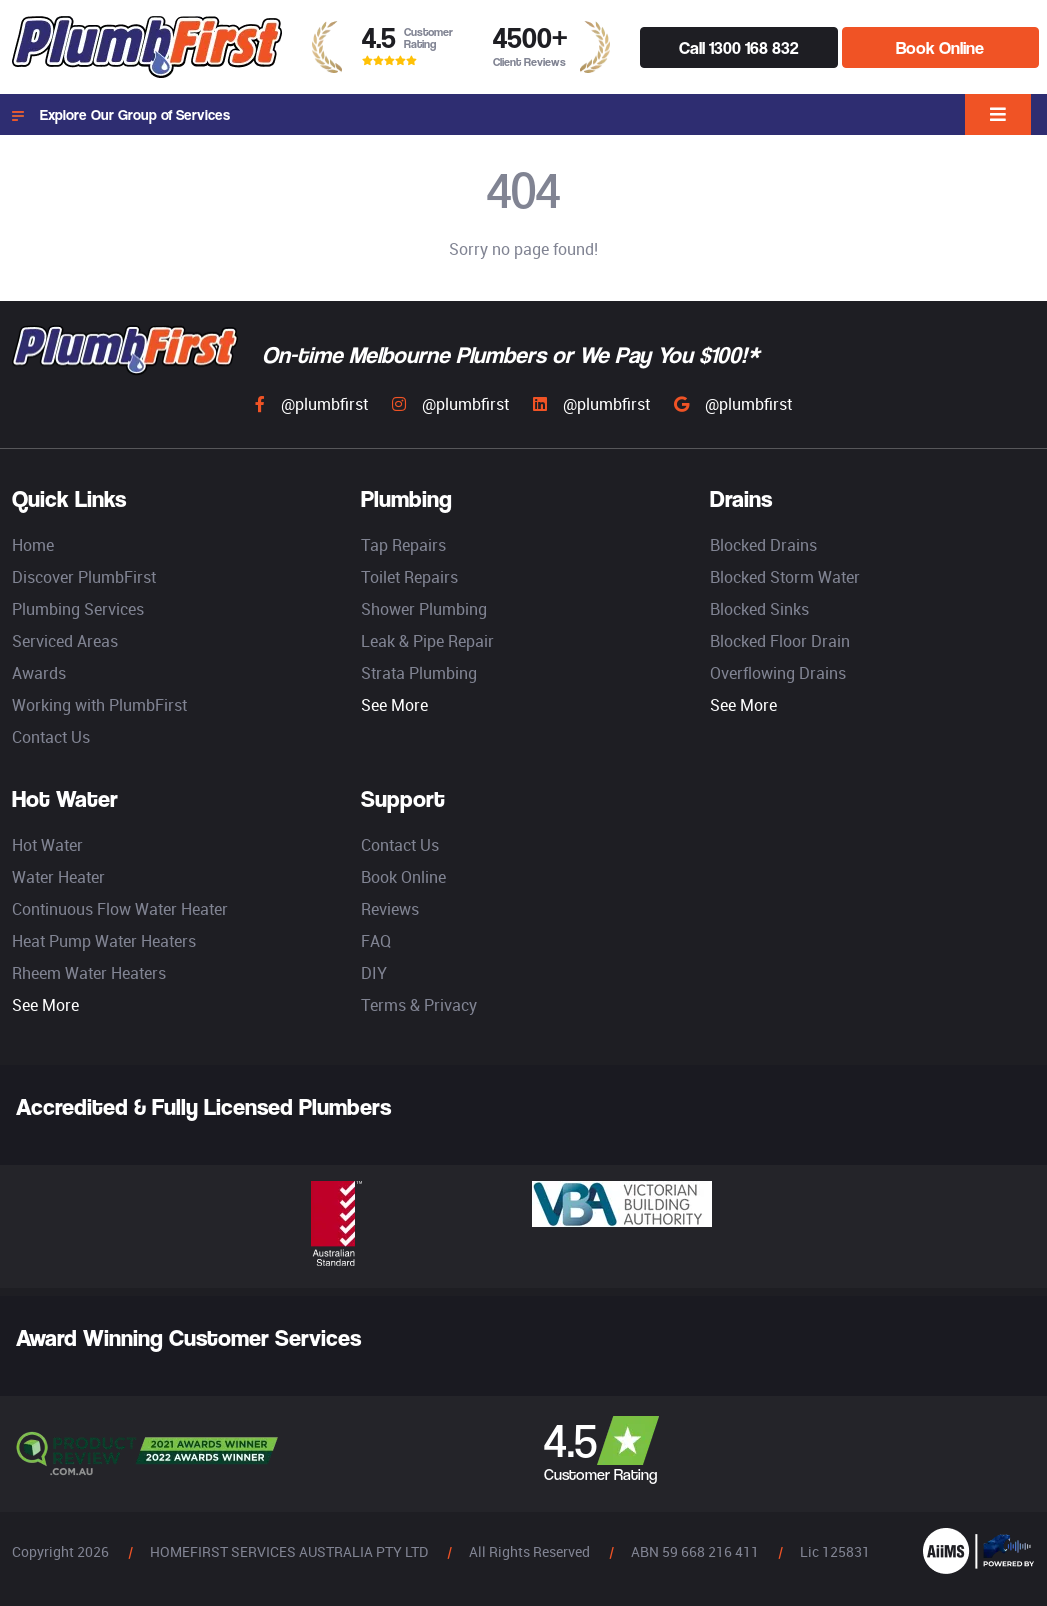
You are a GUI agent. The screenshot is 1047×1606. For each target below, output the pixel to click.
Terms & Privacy (419, 1005)
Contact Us (51, 737)
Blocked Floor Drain (780, 641)
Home (33, 545)
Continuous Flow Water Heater (120, 909)
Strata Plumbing (419, 673)
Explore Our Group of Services (121, 115)
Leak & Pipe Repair (427, 641)
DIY (374, 973)
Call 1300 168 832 (738, 47)
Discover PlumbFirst (84, 577)
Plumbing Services (78, 609)
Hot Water (47, 845)
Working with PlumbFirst (99, 705)
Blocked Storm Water (785, 577)
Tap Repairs (403, 545)
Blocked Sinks (759, 609)
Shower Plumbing (424, 609)
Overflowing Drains (778, 673)
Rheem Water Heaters (89, 973)
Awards (39, 673)
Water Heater (58, 877)
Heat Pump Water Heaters (104, 941)
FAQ (376, 941)
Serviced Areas (65, 641)
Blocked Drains (763, 545)
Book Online (940, 47)
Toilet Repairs (409, 577)
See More (394, 705)
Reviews (390, 909)
